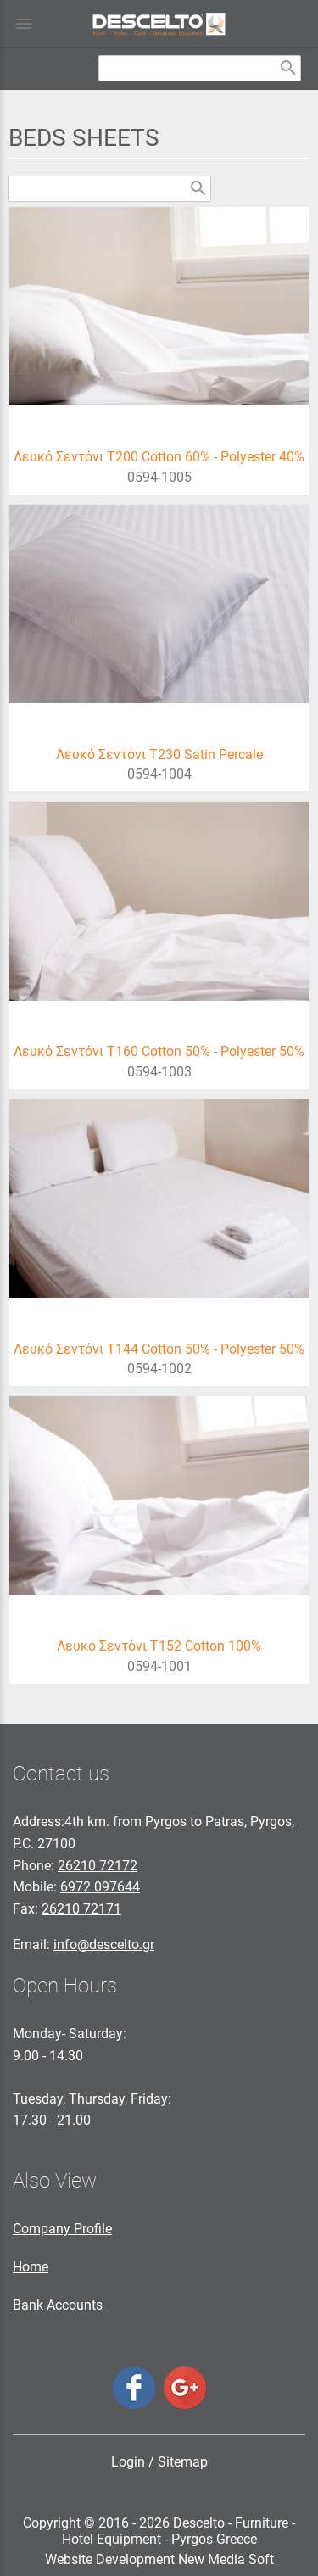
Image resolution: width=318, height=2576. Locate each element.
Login (128, 2462)
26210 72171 (81, 1909)
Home (30, 2267)
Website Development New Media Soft (159, 2559)
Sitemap (183, 2462)
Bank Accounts (58, 2305)
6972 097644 (100, 1887)
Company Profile (62, 2229)
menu (24, 24)
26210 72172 (97, 1866)
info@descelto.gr (103, 1944)
